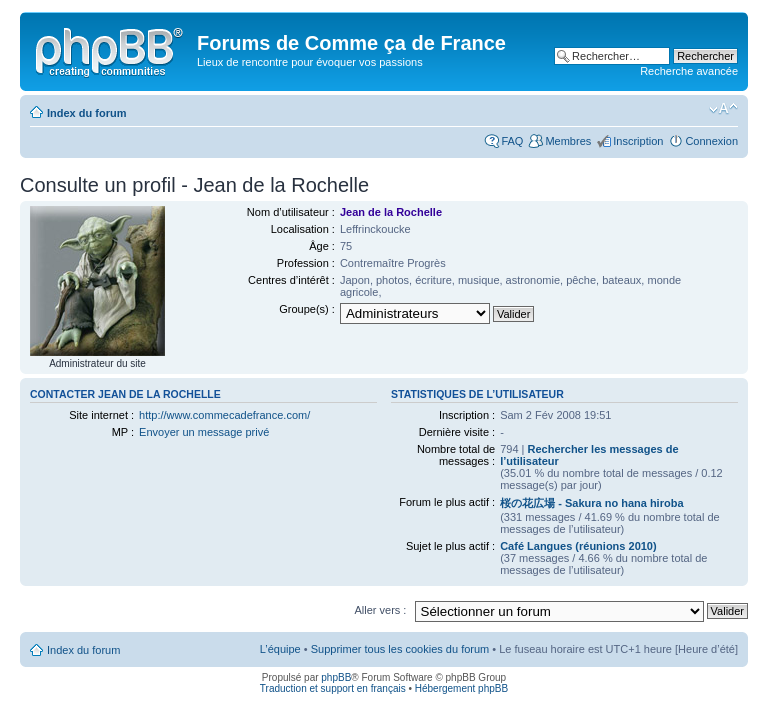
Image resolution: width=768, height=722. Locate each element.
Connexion (711, 141)
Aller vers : (380, 610)
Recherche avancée (689, 71)
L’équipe (280, 649)
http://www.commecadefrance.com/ (224, 415)
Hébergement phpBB (461, 688)
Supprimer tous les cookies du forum (400, 649)
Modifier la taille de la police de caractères (723, 109)
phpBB (336, 677)
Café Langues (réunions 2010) (578, 546)
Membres (568, 141)
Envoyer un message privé (204, 432)
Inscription (638, 141)
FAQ (512, 141)
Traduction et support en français (333, 688)
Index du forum (86, 113)
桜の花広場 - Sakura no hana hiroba (591, 503)
